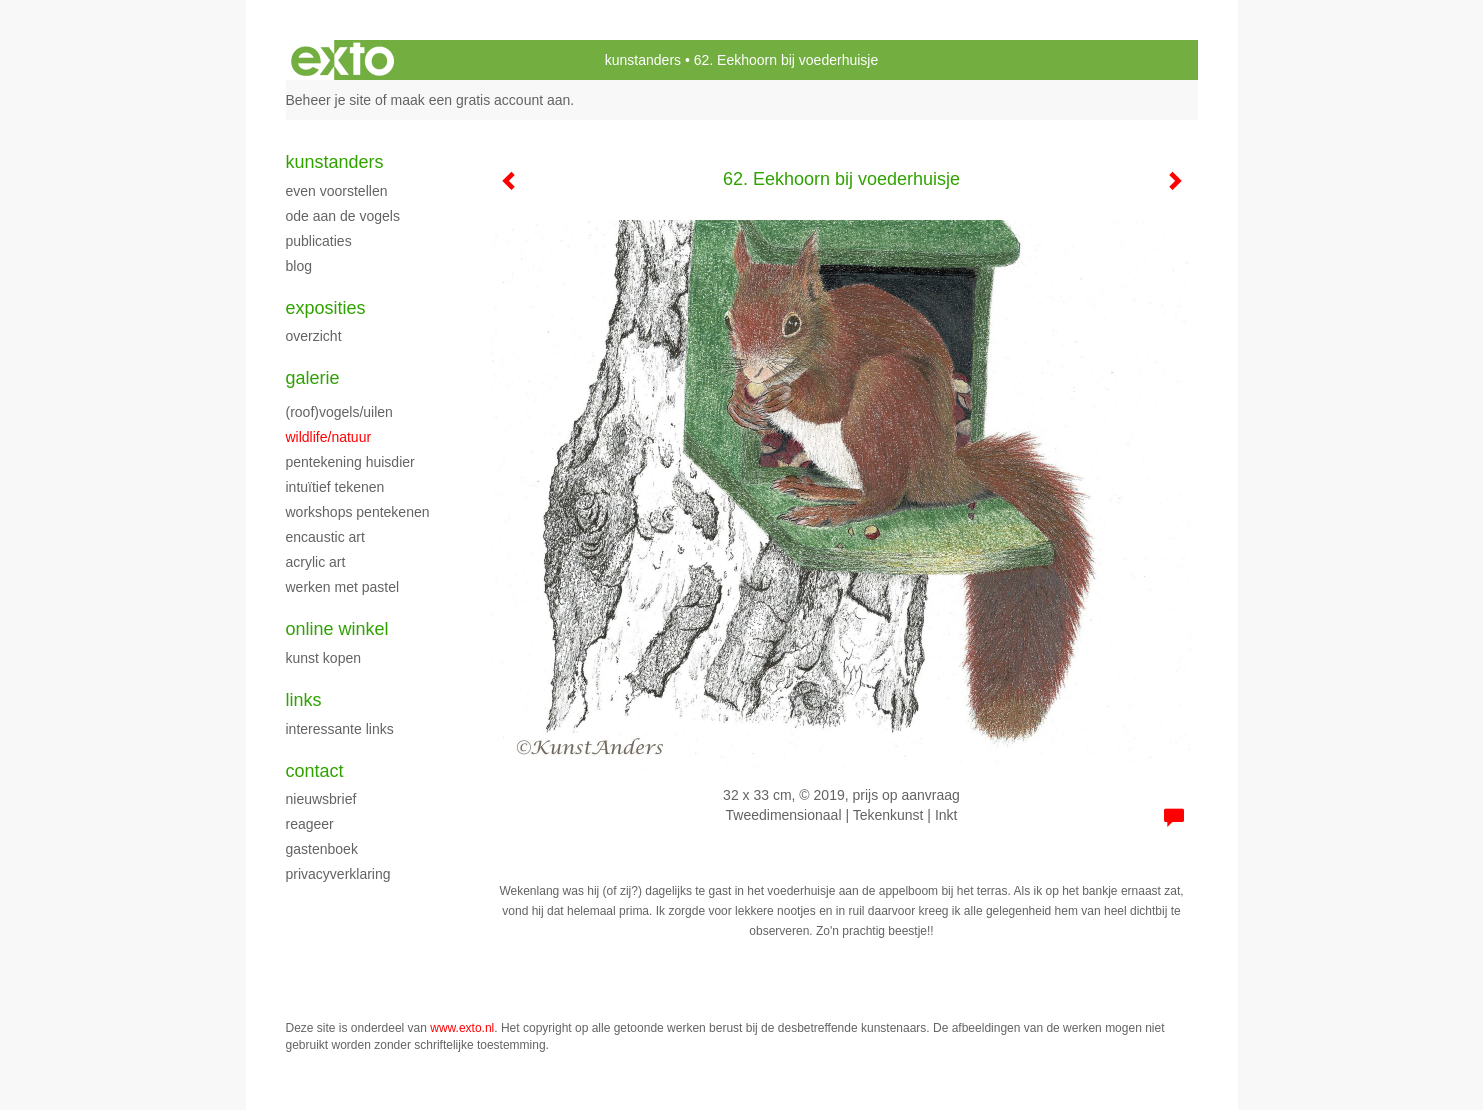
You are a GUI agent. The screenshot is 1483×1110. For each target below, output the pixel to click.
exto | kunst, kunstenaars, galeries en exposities (342, 60)
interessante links (340, 729)
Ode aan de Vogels (343, 216)
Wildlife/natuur (329, 437)
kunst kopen (324, 658)
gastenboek (322, 849)
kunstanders (643, 60)
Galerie (313, 378)
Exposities (326, 308)
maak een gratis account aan (481, 100)
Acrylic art (316, 562)
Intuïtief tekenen (335, 487)
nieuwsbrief (321, 799)
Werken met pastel (343, 587)
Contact (315, 771)
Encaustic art (325, 537)
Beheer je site (329, 100)
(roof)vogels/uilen (339, 412)
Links (304, 700)
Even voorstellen (337, 191)
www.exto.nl (462, 1028)
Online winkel (337, 629)
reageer (310, 824)
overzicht (314, 336)
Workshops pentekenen (358, 512)
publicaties (319, 241)
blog (299, 266)
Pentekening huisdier (350, 462)
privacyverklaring (338, 874)
